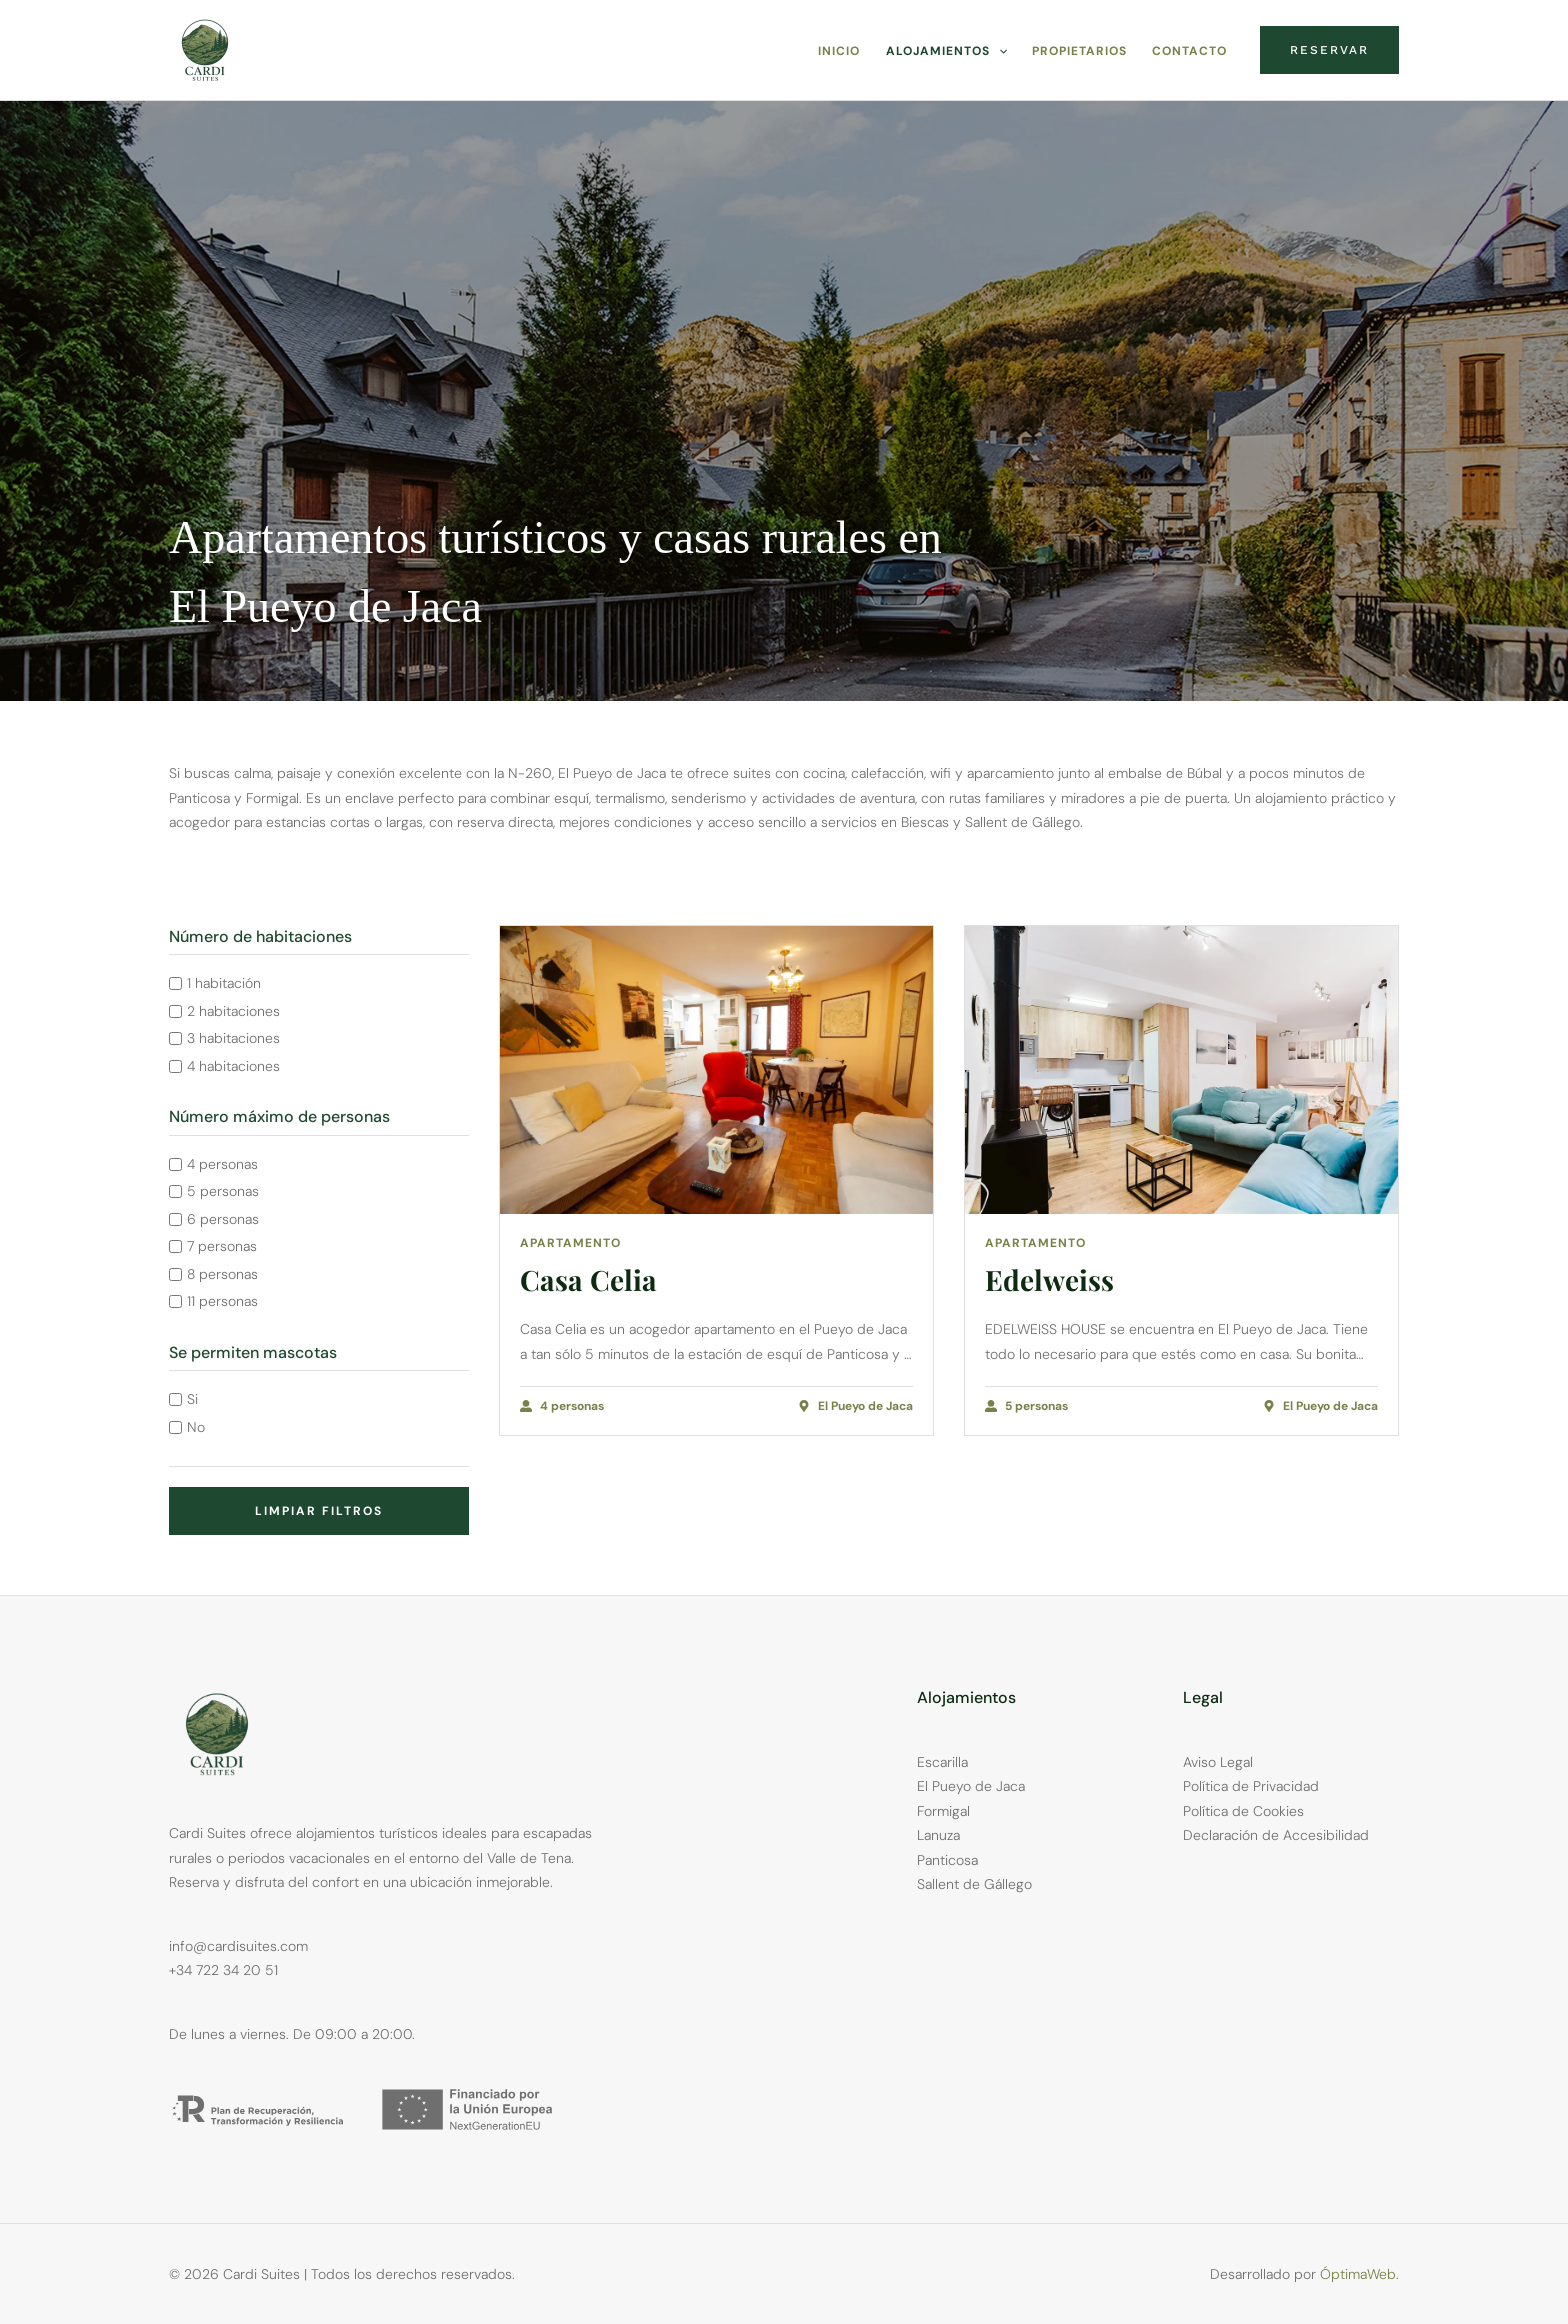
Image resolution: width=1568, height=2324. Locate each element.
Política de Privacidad (1251, 1786)
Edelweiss (1049, 1279)
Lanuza (938, 1835)
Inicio (844, 51)
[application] (1001, 51)
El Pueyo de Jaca (971, 1786)
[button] (1329, 50)
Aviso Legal (1218, 1762)
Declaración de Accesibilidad (1276, 1835)
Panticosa (947, 1860)
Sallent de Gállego (974, 1884)
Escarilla (942, 1762)
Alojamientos (949, 51)
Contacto (1190, 51)
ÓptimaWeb (1358, 2274)
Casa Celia (588, 1279)
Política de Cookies (1243, 1811)
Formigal (943, 1811)
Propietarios (1081, 51)
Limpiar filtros (319, 1511)
